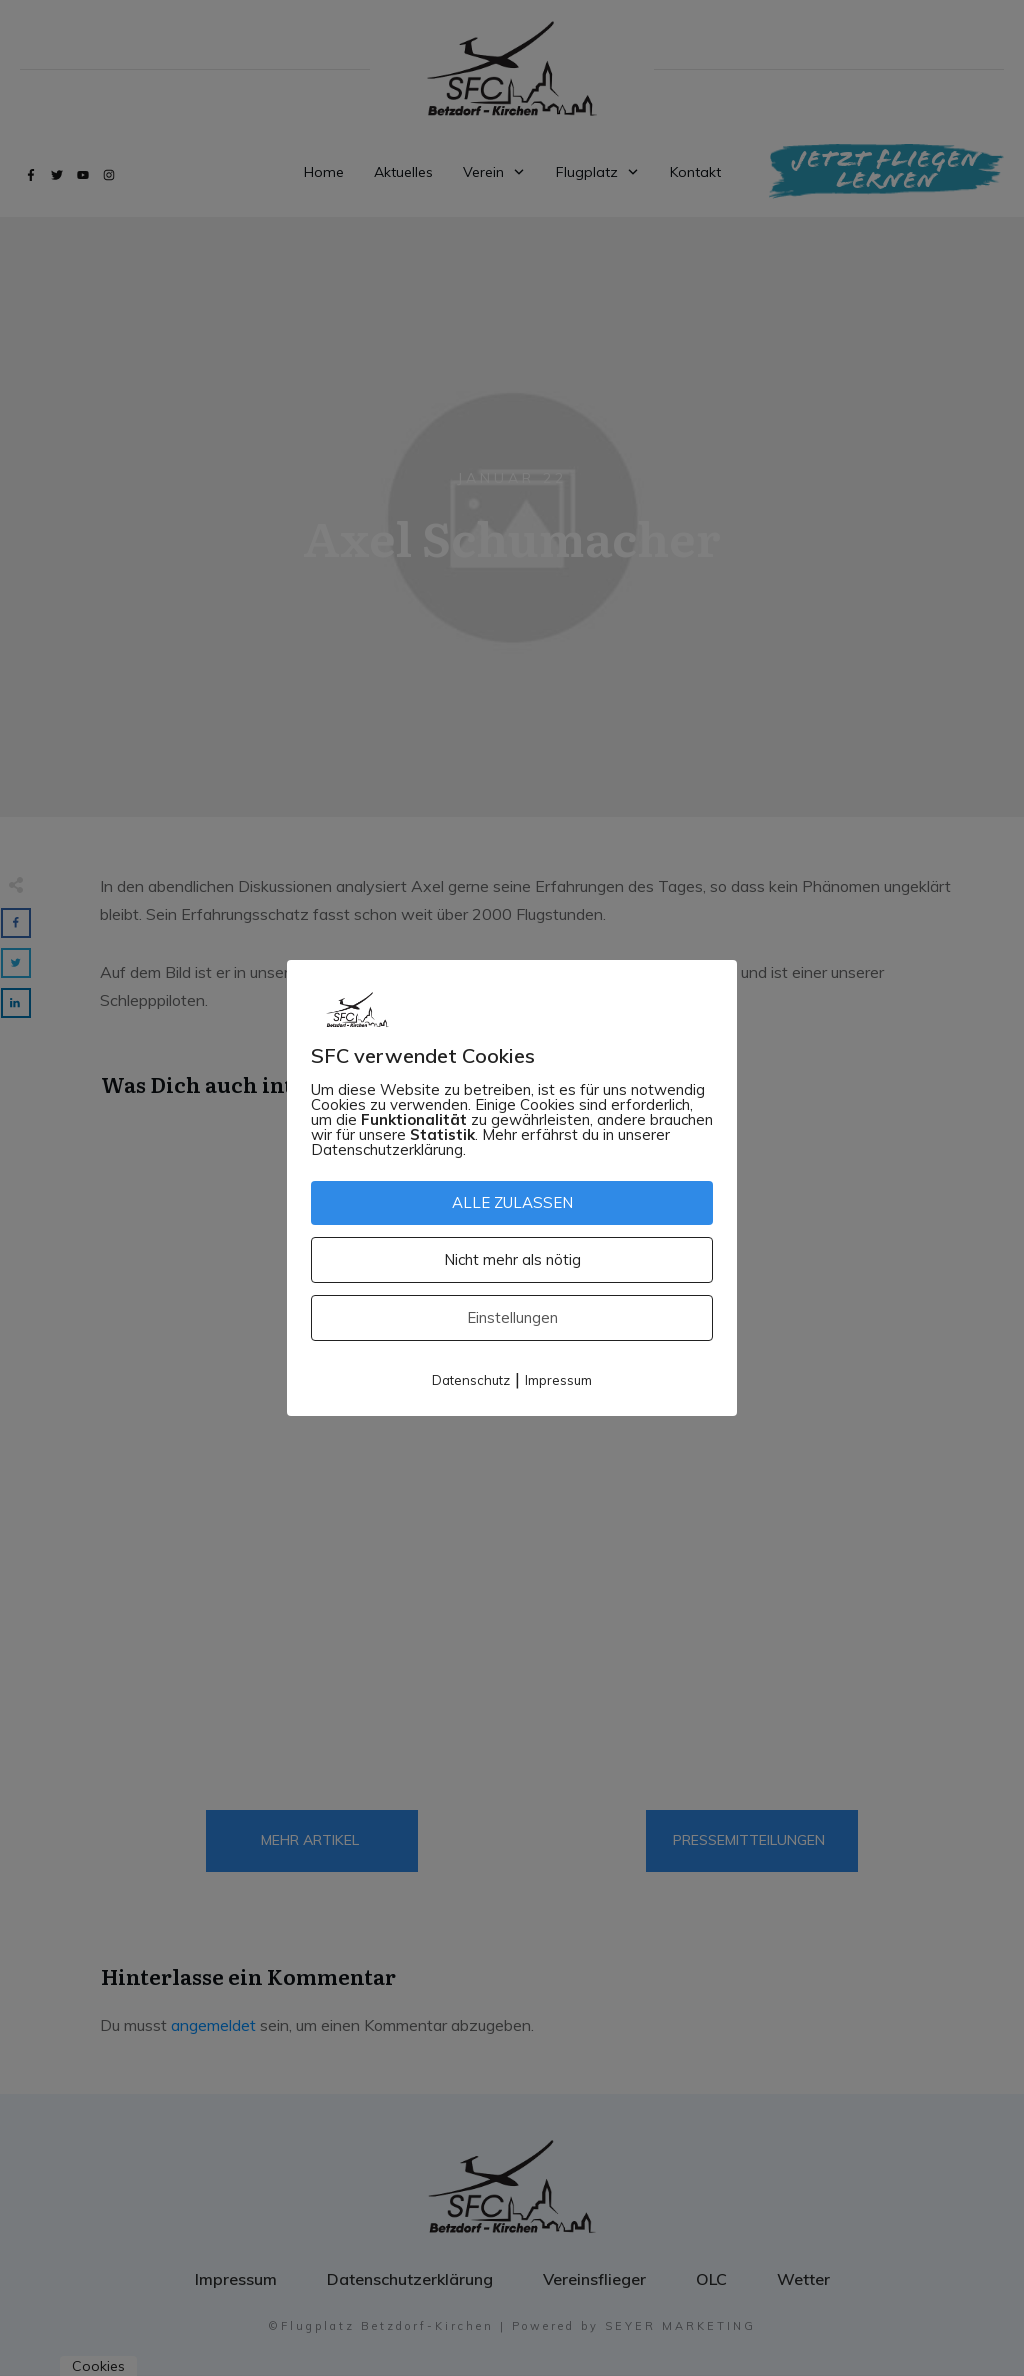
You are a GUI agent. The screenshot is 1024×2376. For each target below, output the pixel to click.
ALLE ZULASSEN (512, 1202)
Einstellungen (512, 1317)
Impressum (558, 1380)
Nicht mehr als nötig (512, 1259)
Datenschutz (471, 1380)
